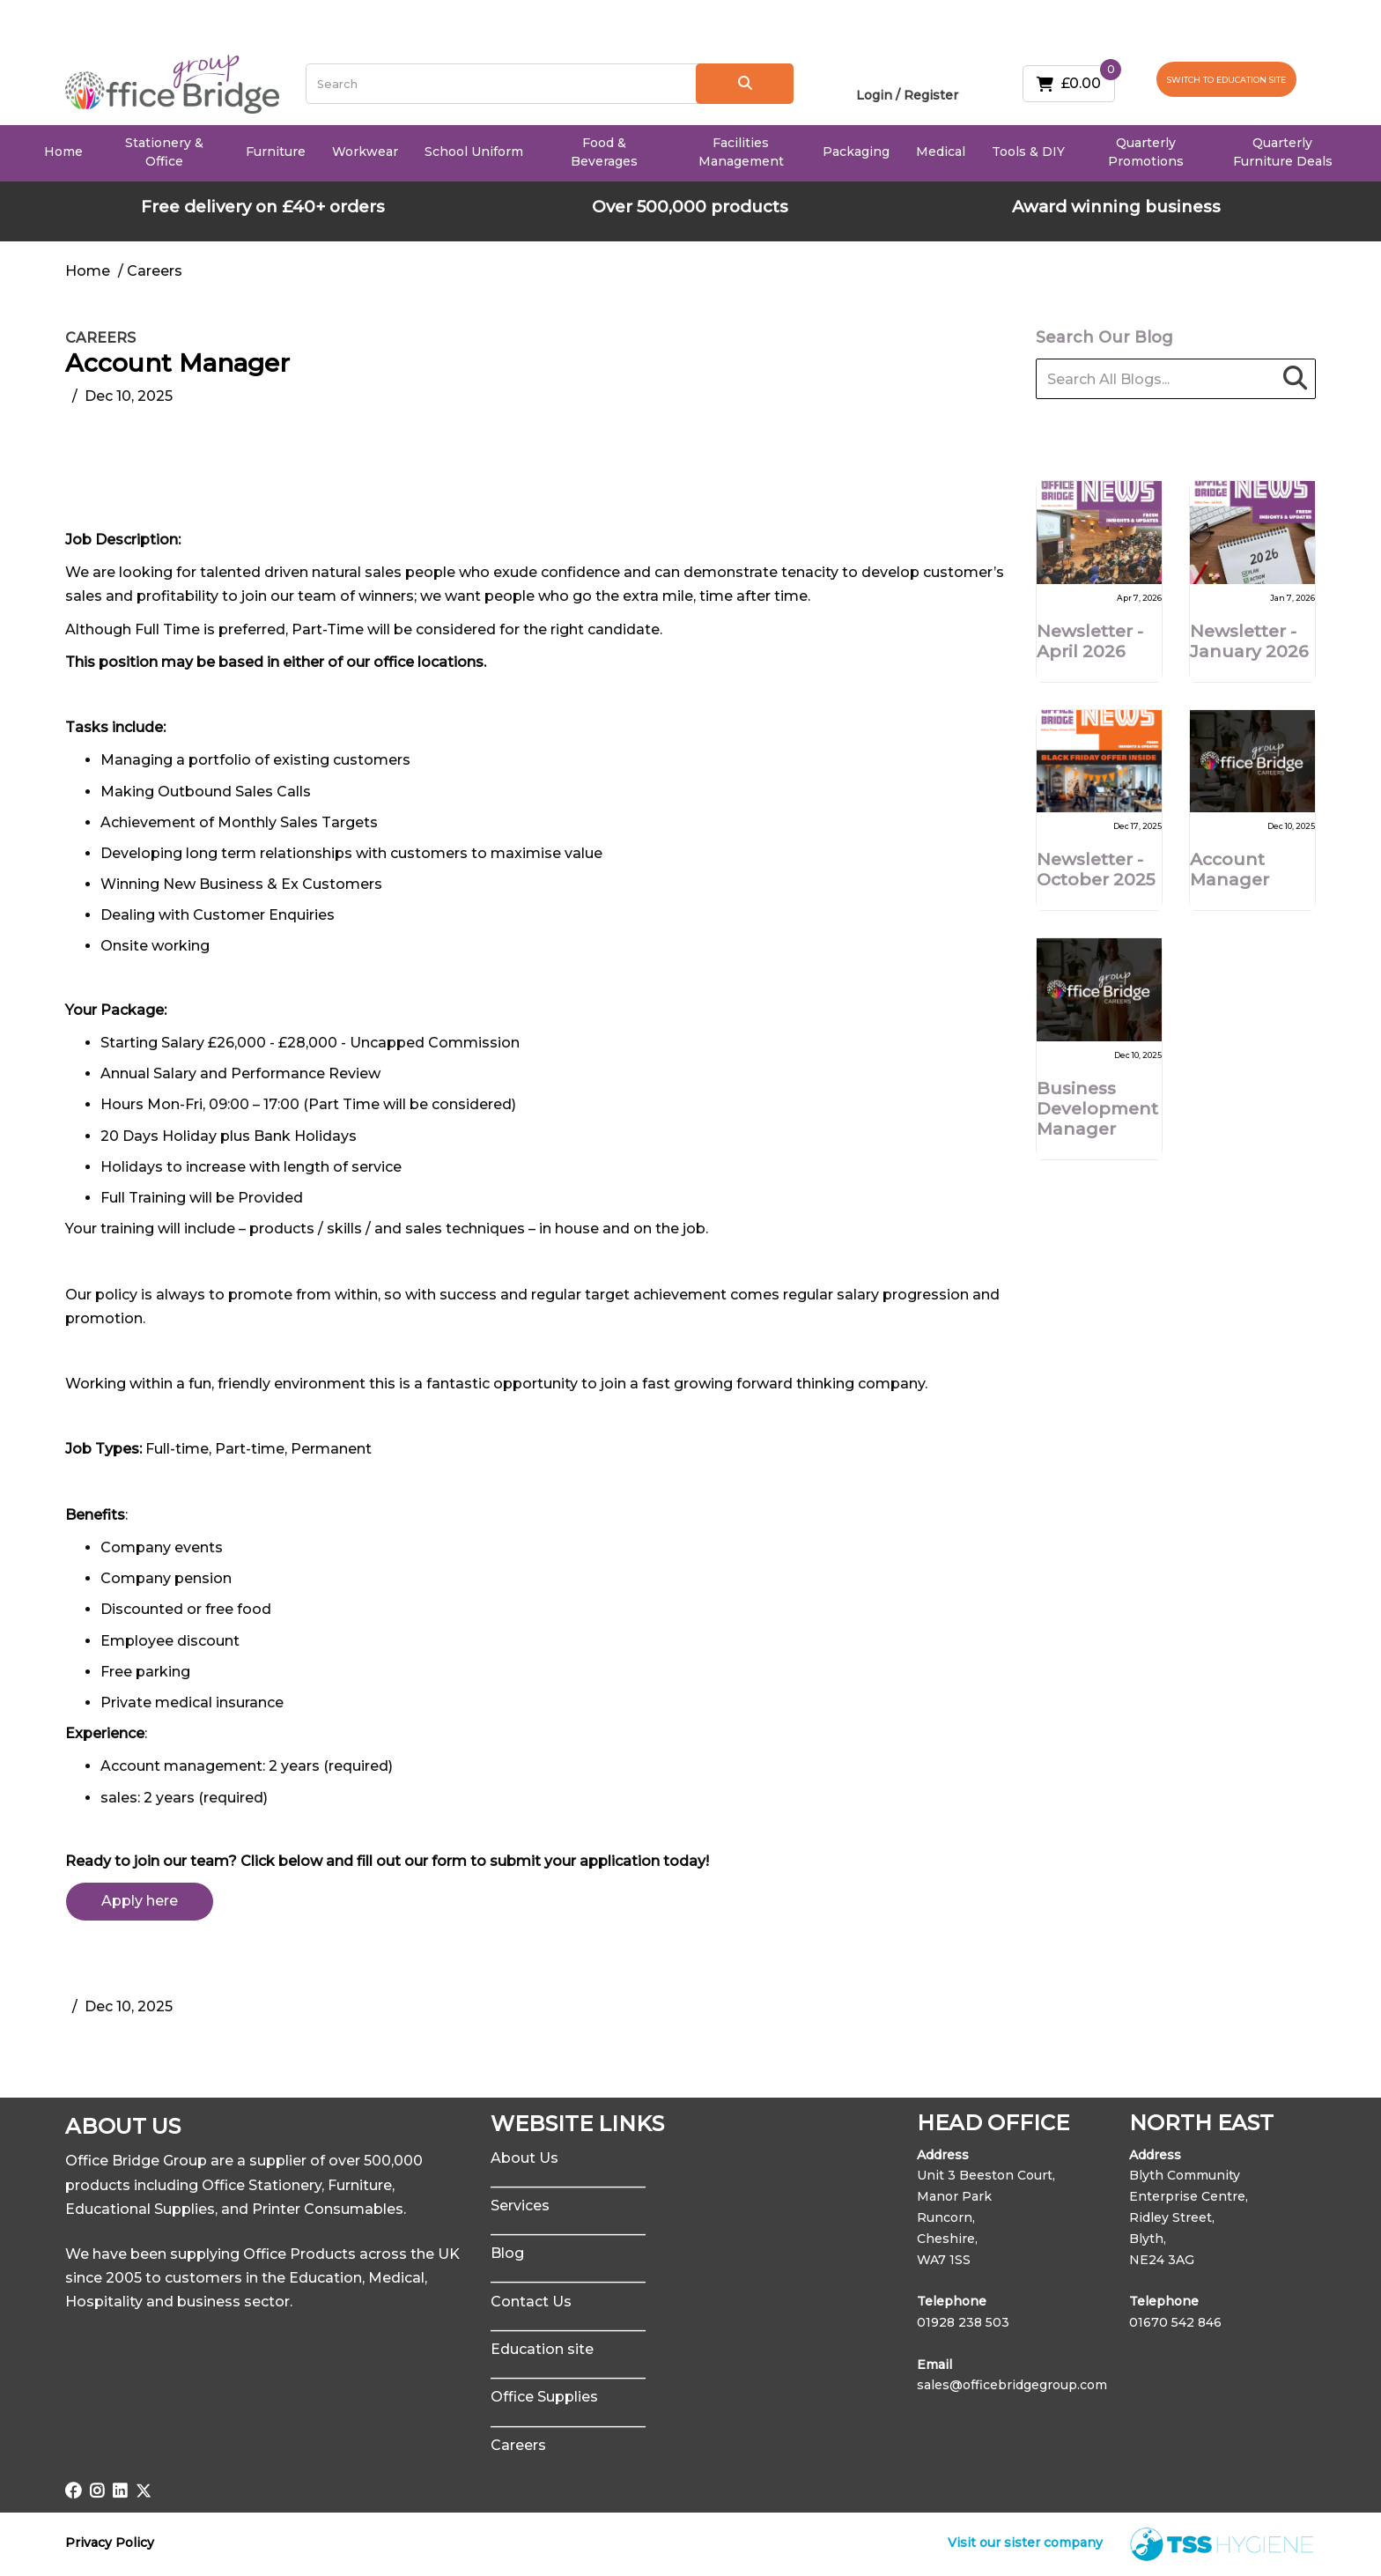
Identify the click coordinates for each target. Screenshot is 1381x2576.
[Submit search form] (745, 83)
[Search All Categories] (550, 83)
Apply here (139, 1900)
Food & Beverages (604, 152)
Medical (940, 151)
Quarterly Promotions (1146, 152)
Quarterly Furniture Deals (1283, 152)
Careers (100, 337)
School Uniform (474, 151)
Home (63, 151)
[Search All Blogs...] (1176, 379)
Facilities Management (741, 152)
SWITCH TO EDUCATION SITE (1226, 80)
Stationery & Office (164, 152)
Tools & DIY (1028, 151)
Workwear (365, 151)
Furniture (276, 151)
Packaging (856, 151)
